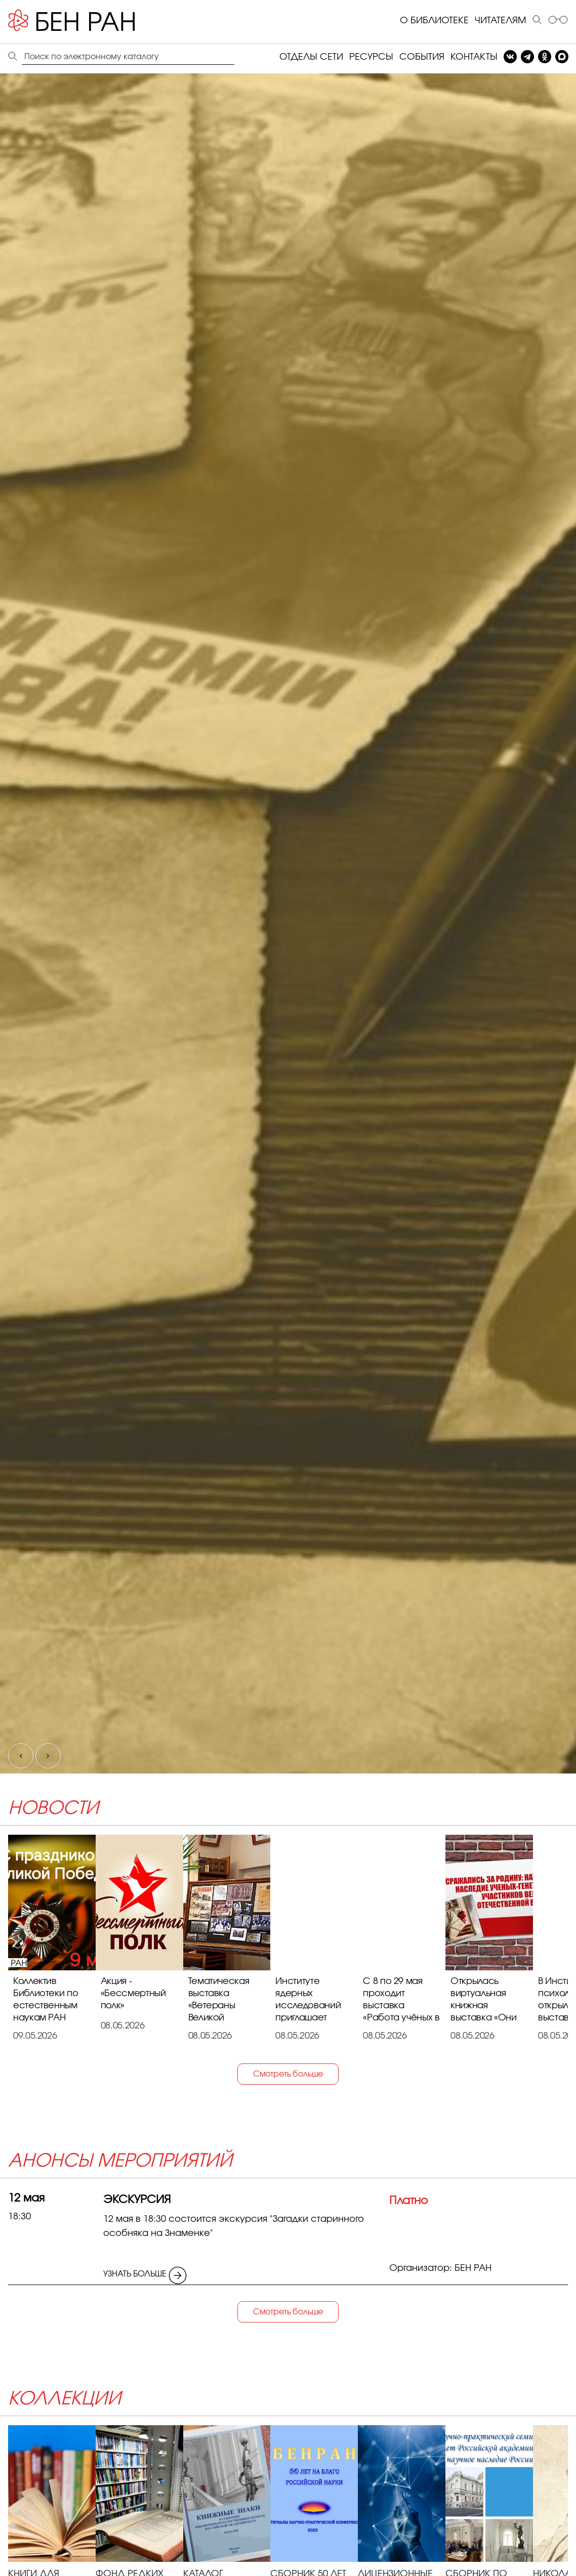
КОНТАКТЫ (474, 57)
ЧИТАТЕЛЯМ (500, 20)
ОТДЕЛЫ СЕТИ (311, 57)
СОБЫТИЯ (421, 57)
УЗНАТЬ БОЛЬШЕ (145, 2272)
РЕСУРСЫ (371, 57)
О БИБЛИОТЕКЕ (434, 20)
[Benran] (87, 21)
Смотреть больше (288, 2074)
